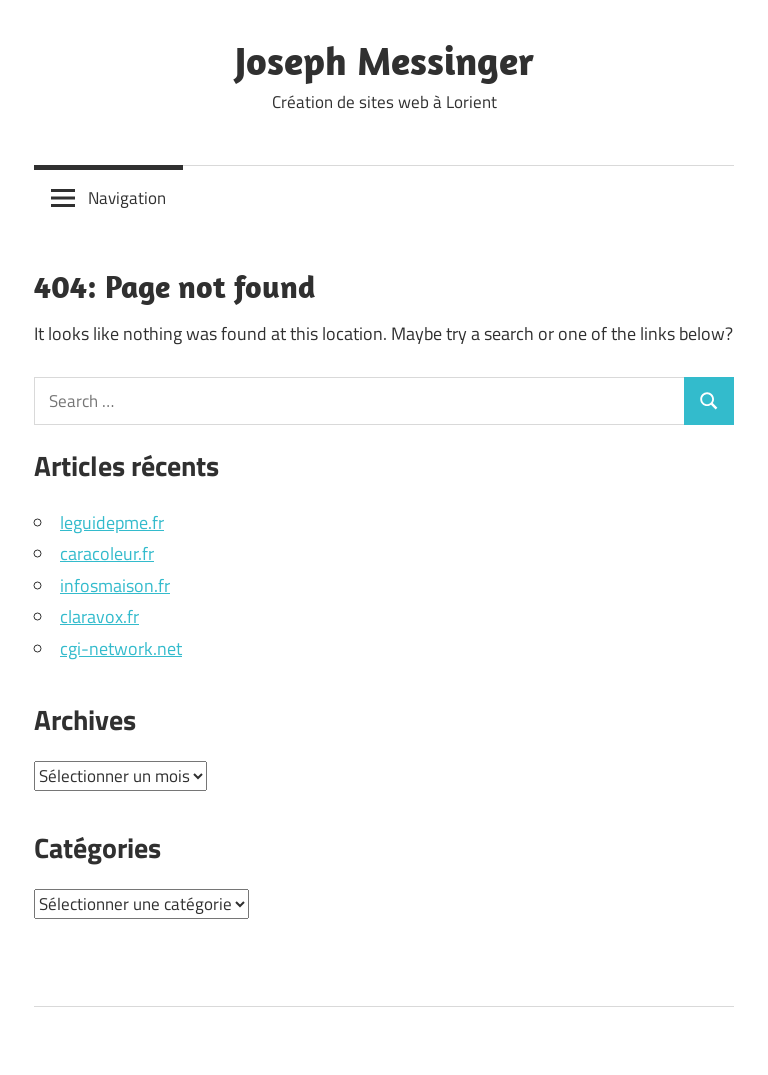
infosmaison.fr (115, 585)
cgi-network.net (121, 648)
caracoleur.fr (107, 553)
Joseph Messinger (384, 60)
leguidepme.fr (112, 522)
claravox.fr (99, 616)
